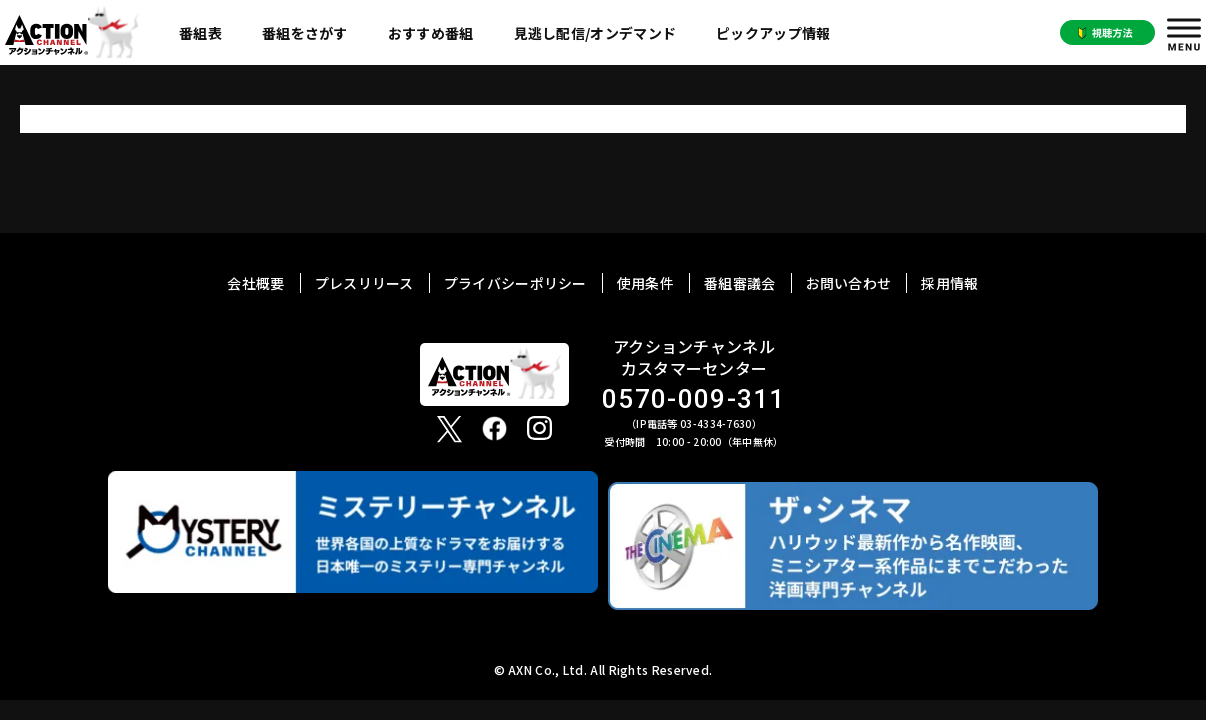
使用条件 (645, 283)
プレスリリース (364, 283)
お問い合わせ (849, 283)
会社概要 (255, 283)
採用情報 (949, 283)
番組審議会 (740, 283)
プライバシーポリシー (515, 283)
